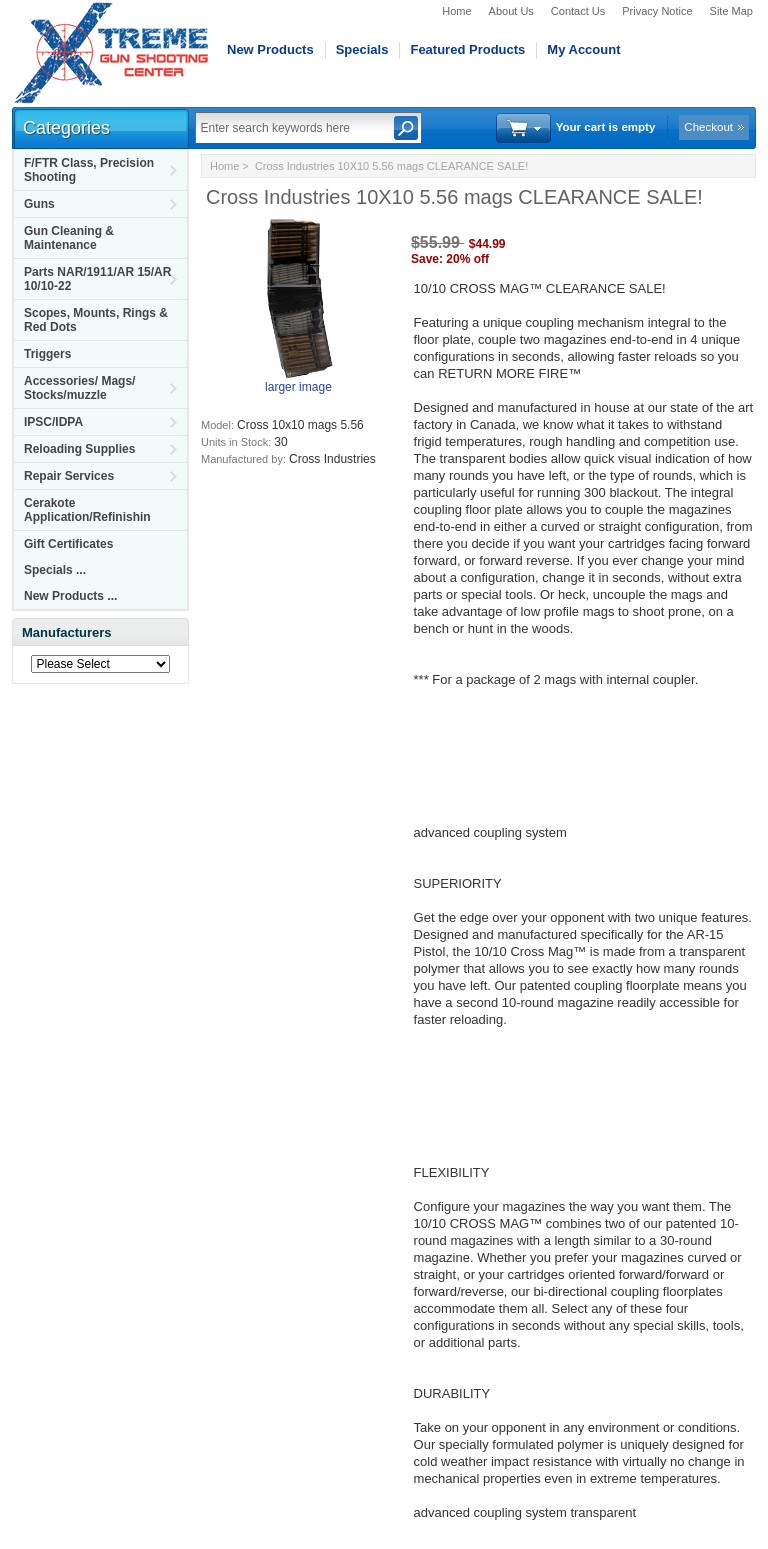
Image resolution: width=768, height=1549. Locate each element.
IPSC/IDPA (53, 422)
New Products (270, 49)
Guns (39, 204)
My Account (583, 49)
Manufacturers (67, 632)
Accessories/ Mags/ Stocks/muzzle (79, 388)
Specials (362, 49)
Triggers (47, 354)
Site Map (731, 11)
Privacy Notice (657, 11)
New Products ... (70, 596)
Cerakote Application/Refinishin (87, 510)
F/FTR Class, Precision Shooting (89, 170)
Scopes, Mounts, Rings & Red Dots (96, 320)
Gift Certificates (68, 544)
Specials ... (55, 570)
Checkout (708, 127)
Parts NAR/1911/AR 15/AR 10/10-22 (97, 279)
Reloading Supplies (79, 449)
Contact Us (578, 11)
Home (456, 11)
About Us (511, 11)
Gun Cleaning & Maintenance (69, 238)
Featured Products (467, 49)
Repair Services (69, 476)
